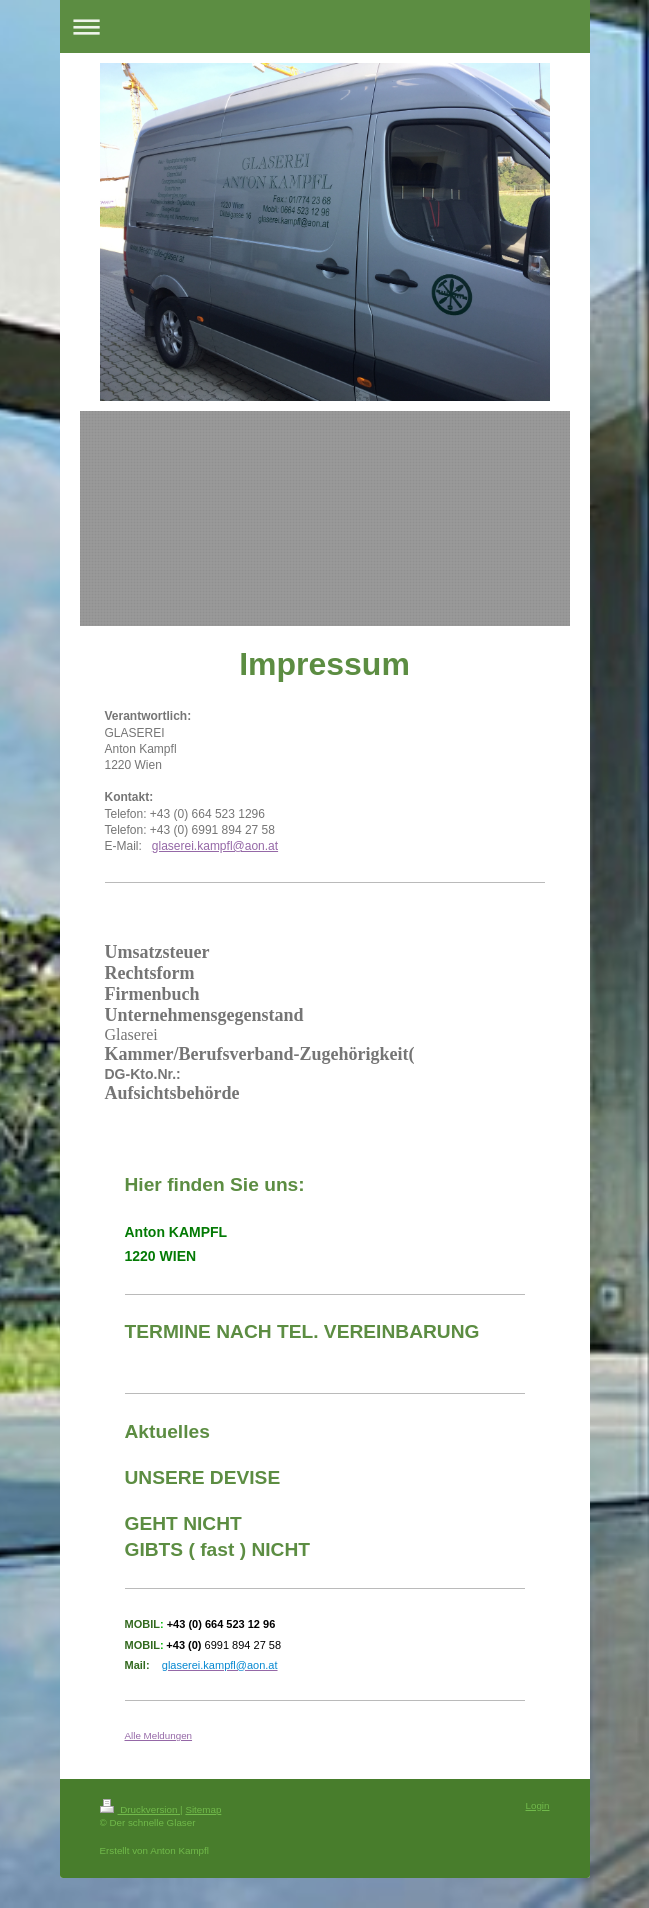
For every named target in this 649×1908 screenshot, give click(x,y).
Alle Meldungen (159, 1735)
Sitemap (203, 1809)
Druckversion (140, 1809)
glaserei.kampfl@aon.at (215, 846)
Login (538, 1805)
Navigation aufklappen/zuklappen (325, 26)
